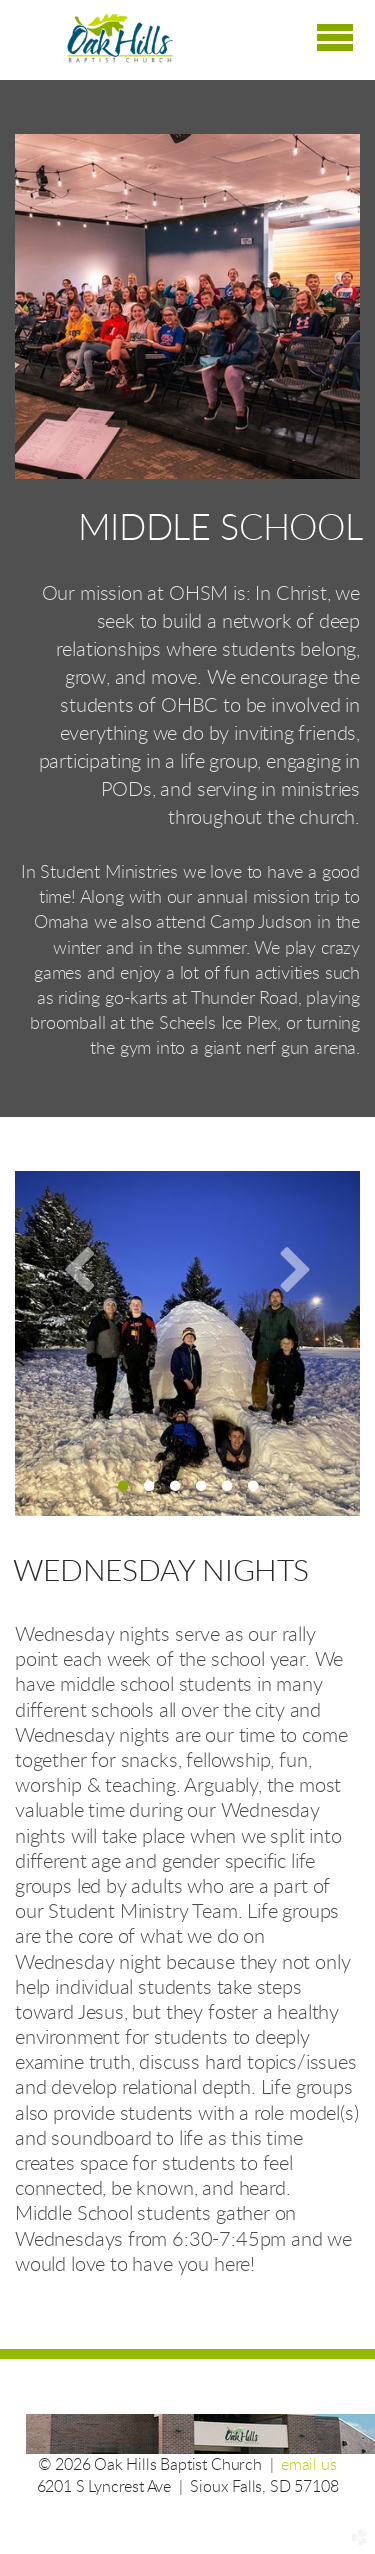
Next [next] (295, 1268)
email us (309, 2465)
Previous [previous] (80, 1268)
